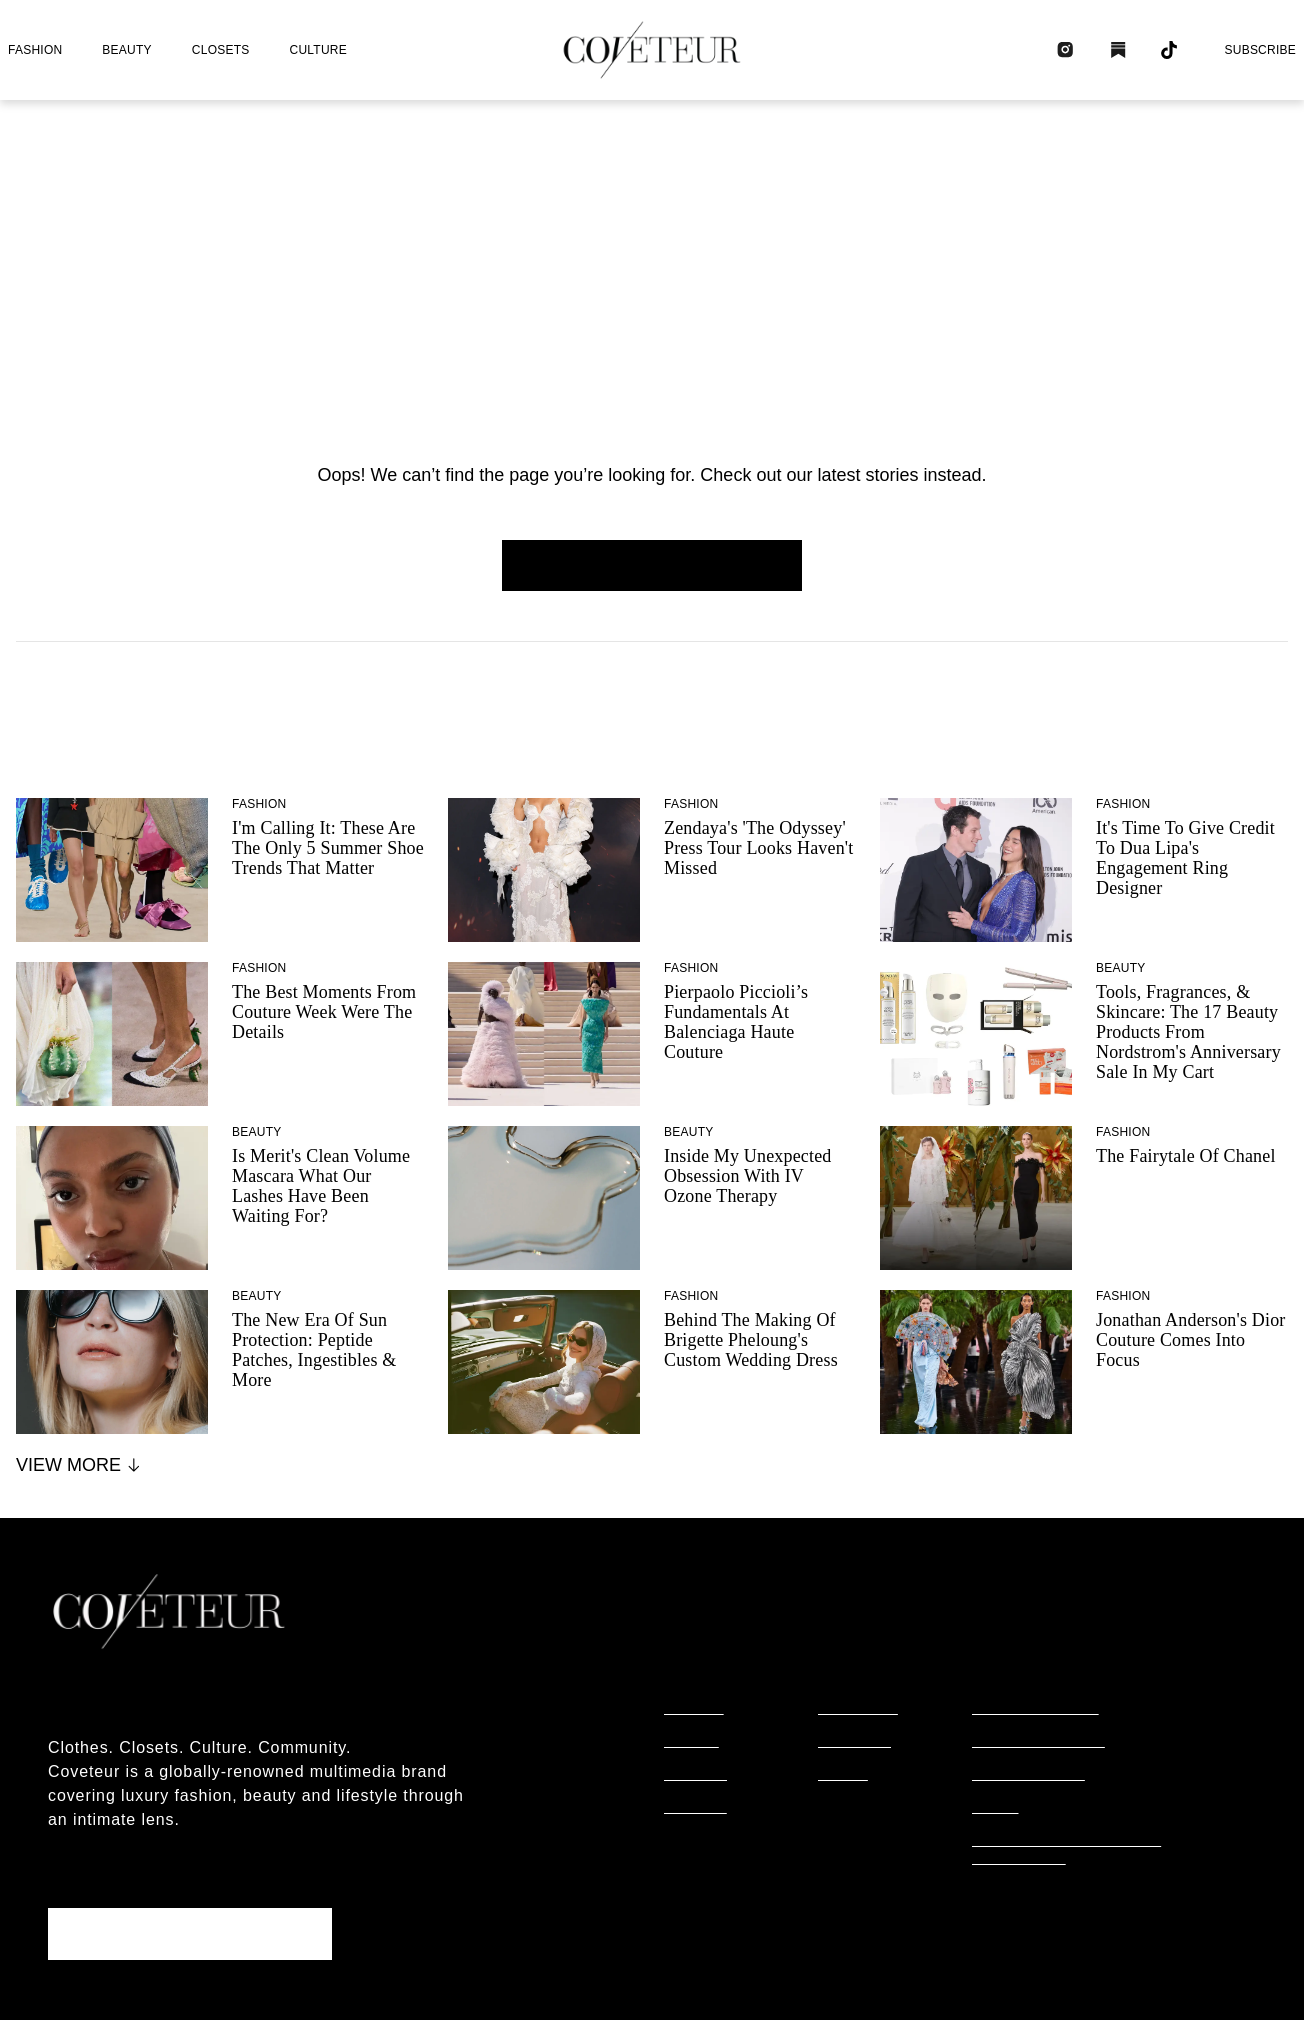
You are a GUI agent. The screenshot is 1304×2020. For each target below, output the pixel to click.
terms (995, 1808)
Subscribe (1260, 50)
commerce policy (1038, 1742)
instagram (858, 1709)
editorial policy (1035, 1709)
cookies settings (1038, 1892)
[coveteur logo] (652, 50)
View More (79, 1465)
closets (221, 50)
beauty (126, 50)
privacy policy (1028, 1775)
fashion (35, 50)
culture (318, 50)
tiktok (843, 1775)
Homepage (652, 565)
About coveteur (120, 1710)
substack (854, 1742)
